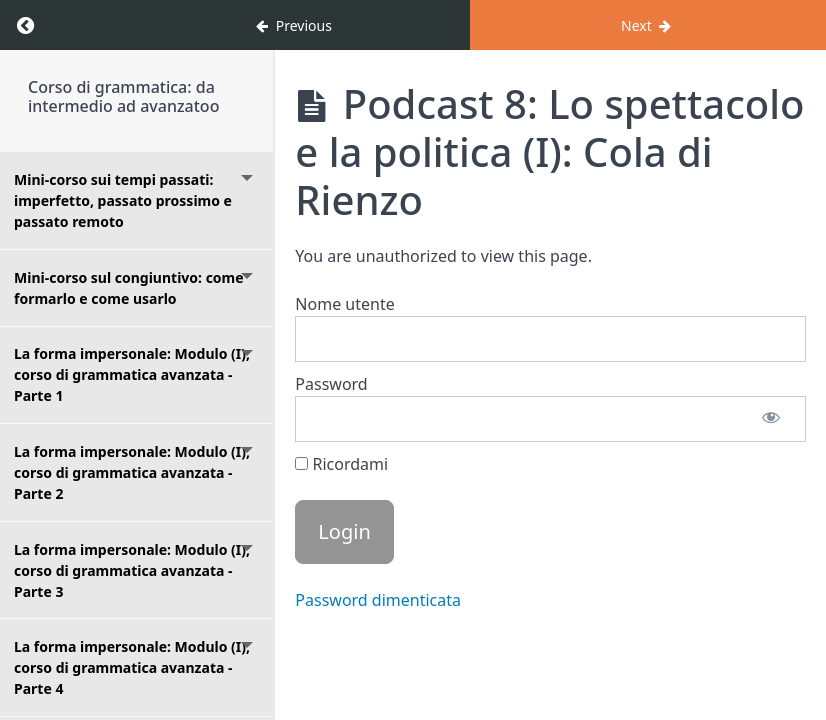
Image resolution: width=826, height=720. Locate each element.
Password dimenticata (378, 600)
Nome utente (344, 304)
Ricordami (341, 464)
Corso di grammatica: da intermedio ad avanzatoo (123, 96)
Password (331, 384)
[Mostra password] (771, 419)
